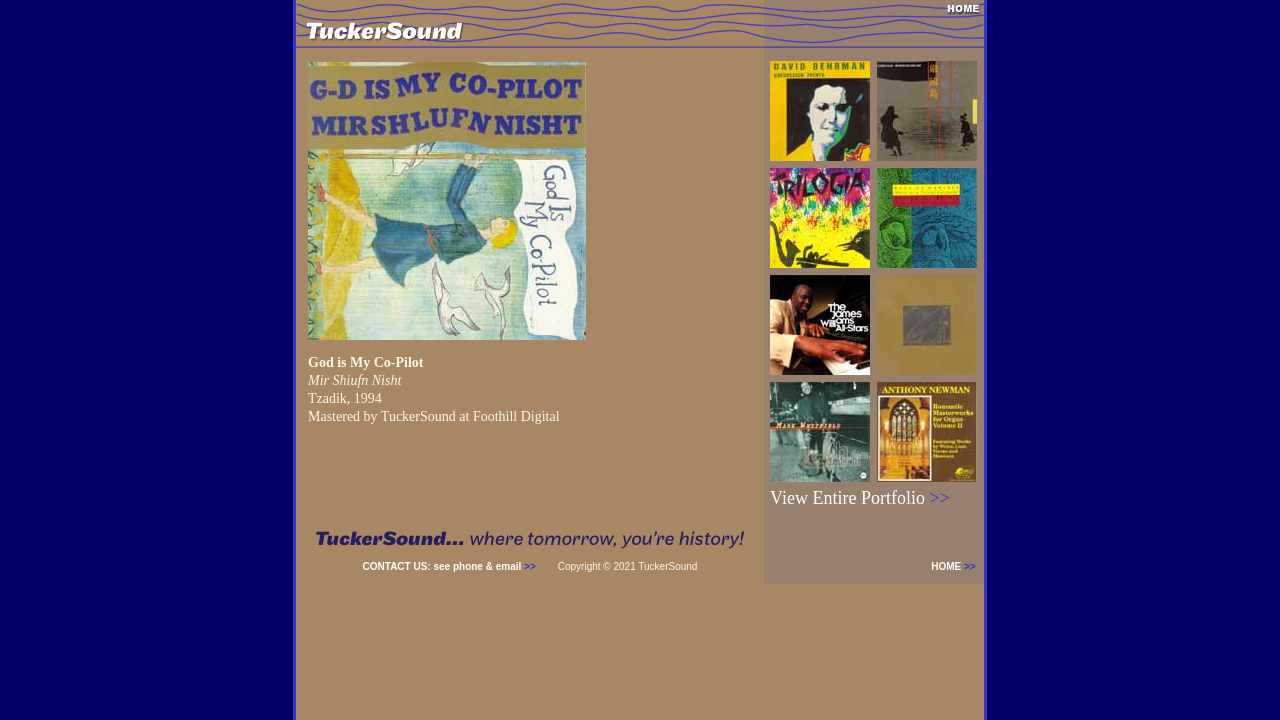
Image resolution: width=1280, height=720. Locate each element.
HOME (957, 566)
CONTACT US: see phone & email (449, 566)
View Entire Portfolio (860, 498)
